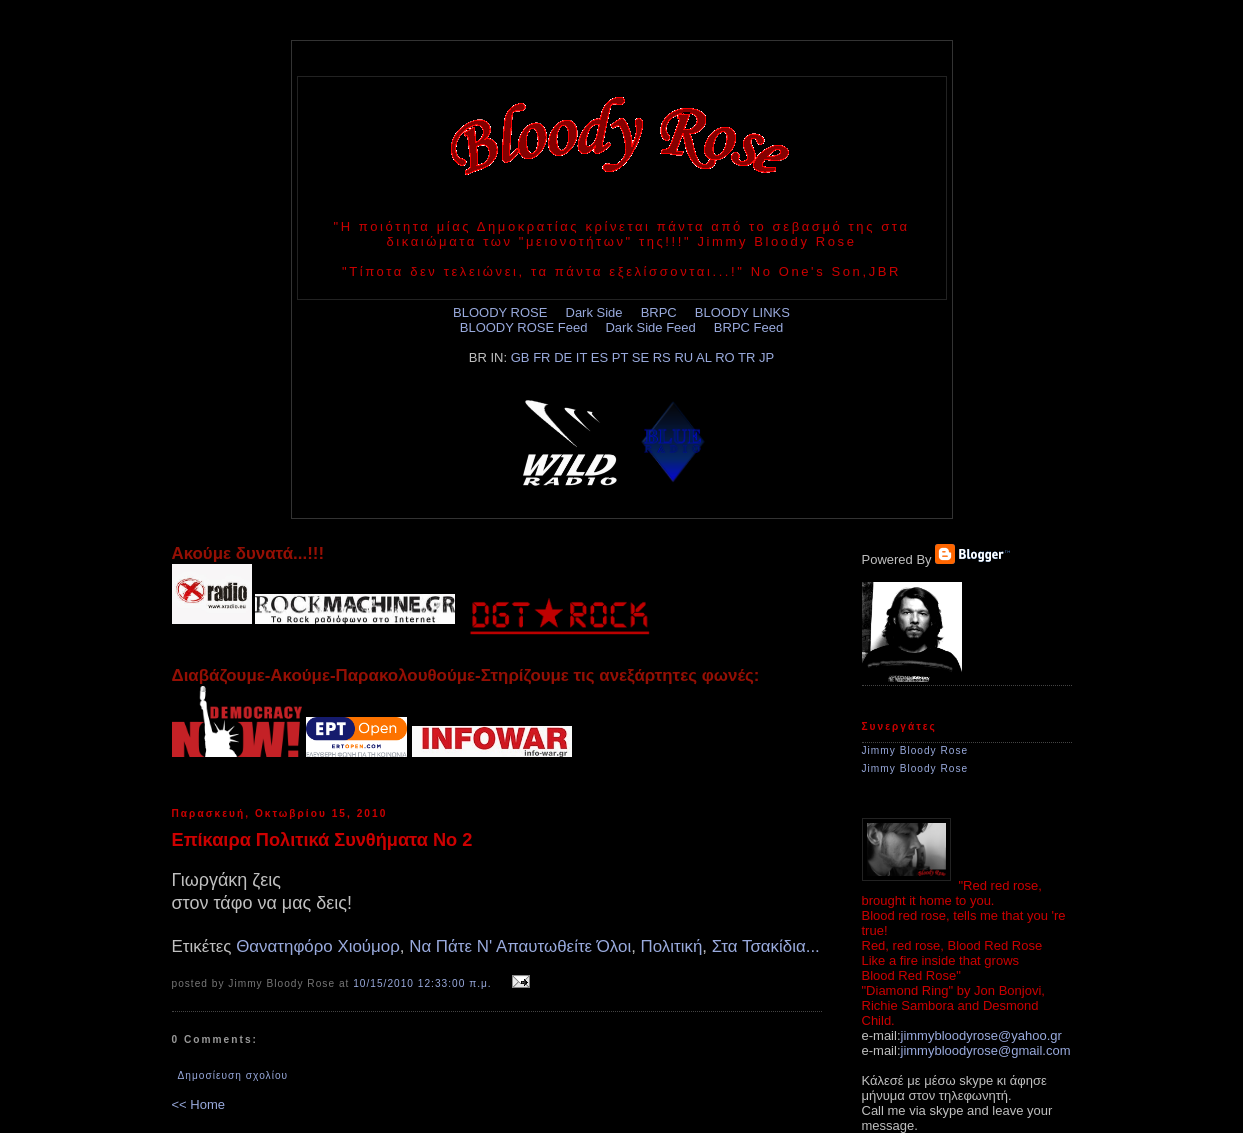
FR (541, 357)
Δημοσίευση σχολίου (233, 1075)
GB (520, 357)
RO (725, 357)
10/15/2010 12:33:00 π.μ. (422, 983)
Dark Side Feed (650, 327)
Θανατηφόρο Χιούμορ (318, 946)
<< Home (198, 1104)
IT (581, 357)
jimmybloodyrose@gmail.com (986, 1050)
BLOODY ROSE (500, 312)
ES (599, 357)
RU (683, 357)
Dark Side (594, 312)
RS (662, 357)
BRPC (659, 312)
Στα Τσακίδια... (766, 946)
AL (703, 357)
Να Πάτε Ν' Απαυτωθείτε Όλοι (520, 946)
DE (563, 357)
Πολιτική (672, 946)
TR (746, 357)
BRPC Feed (748, 327)
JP (766, 357)
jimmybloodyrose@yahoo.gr (981, 1035)
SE (640, 357)
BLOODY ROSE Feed (524, 327)
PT (620, 357)
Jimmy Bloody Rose (915, 750)
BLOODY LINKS (742, 312)
